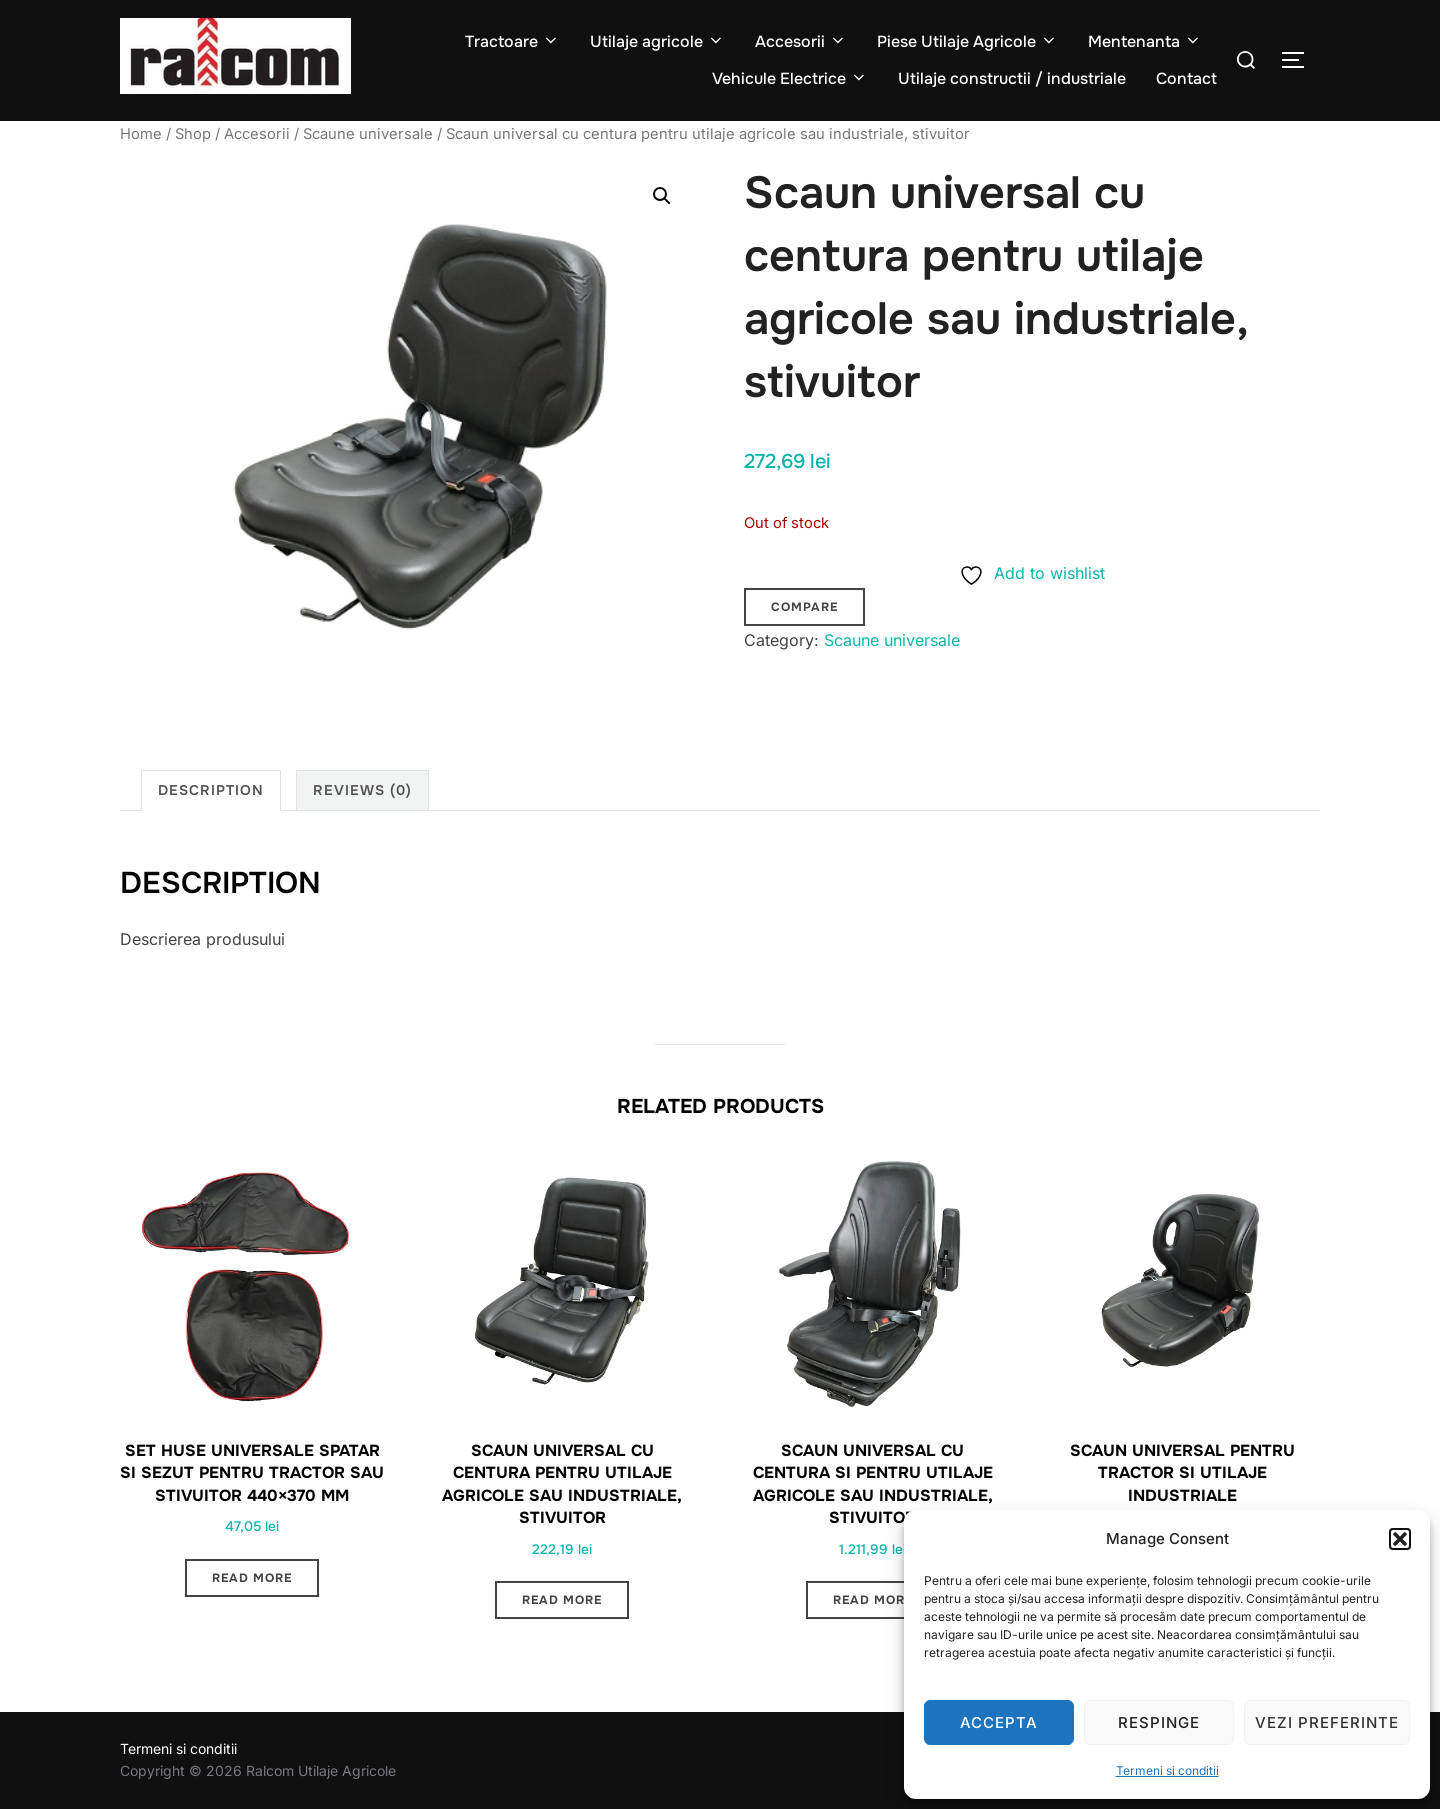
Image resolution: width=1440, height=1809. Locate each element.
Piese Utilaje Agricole (967, 41)
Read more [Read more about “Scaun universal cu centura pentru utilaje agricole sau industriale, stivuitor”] (562, 1600)
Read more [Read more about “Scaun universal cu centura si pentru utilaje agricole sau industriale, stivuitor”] (873, 1600)
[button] (1400, 1539)
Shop (193, 134)
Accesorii (801, 41)
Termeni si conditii (1167, 1770)
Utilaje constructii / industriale (1012, 78)
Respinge (1159, 1722)
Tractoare (512, 41)
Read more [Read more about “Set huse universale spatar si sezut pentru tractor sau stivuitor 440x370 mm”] (252, 1578)
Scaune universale (368, 134)
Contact (1186, 78)
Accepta (999, 1722)
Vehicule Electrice (790, 78)
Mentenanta (1145, 41)
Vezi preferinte (1327, 1722)
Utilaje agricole (657, 41)
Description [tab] (211, 790)
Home (141, 134)
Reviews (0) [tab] (362, 790)
